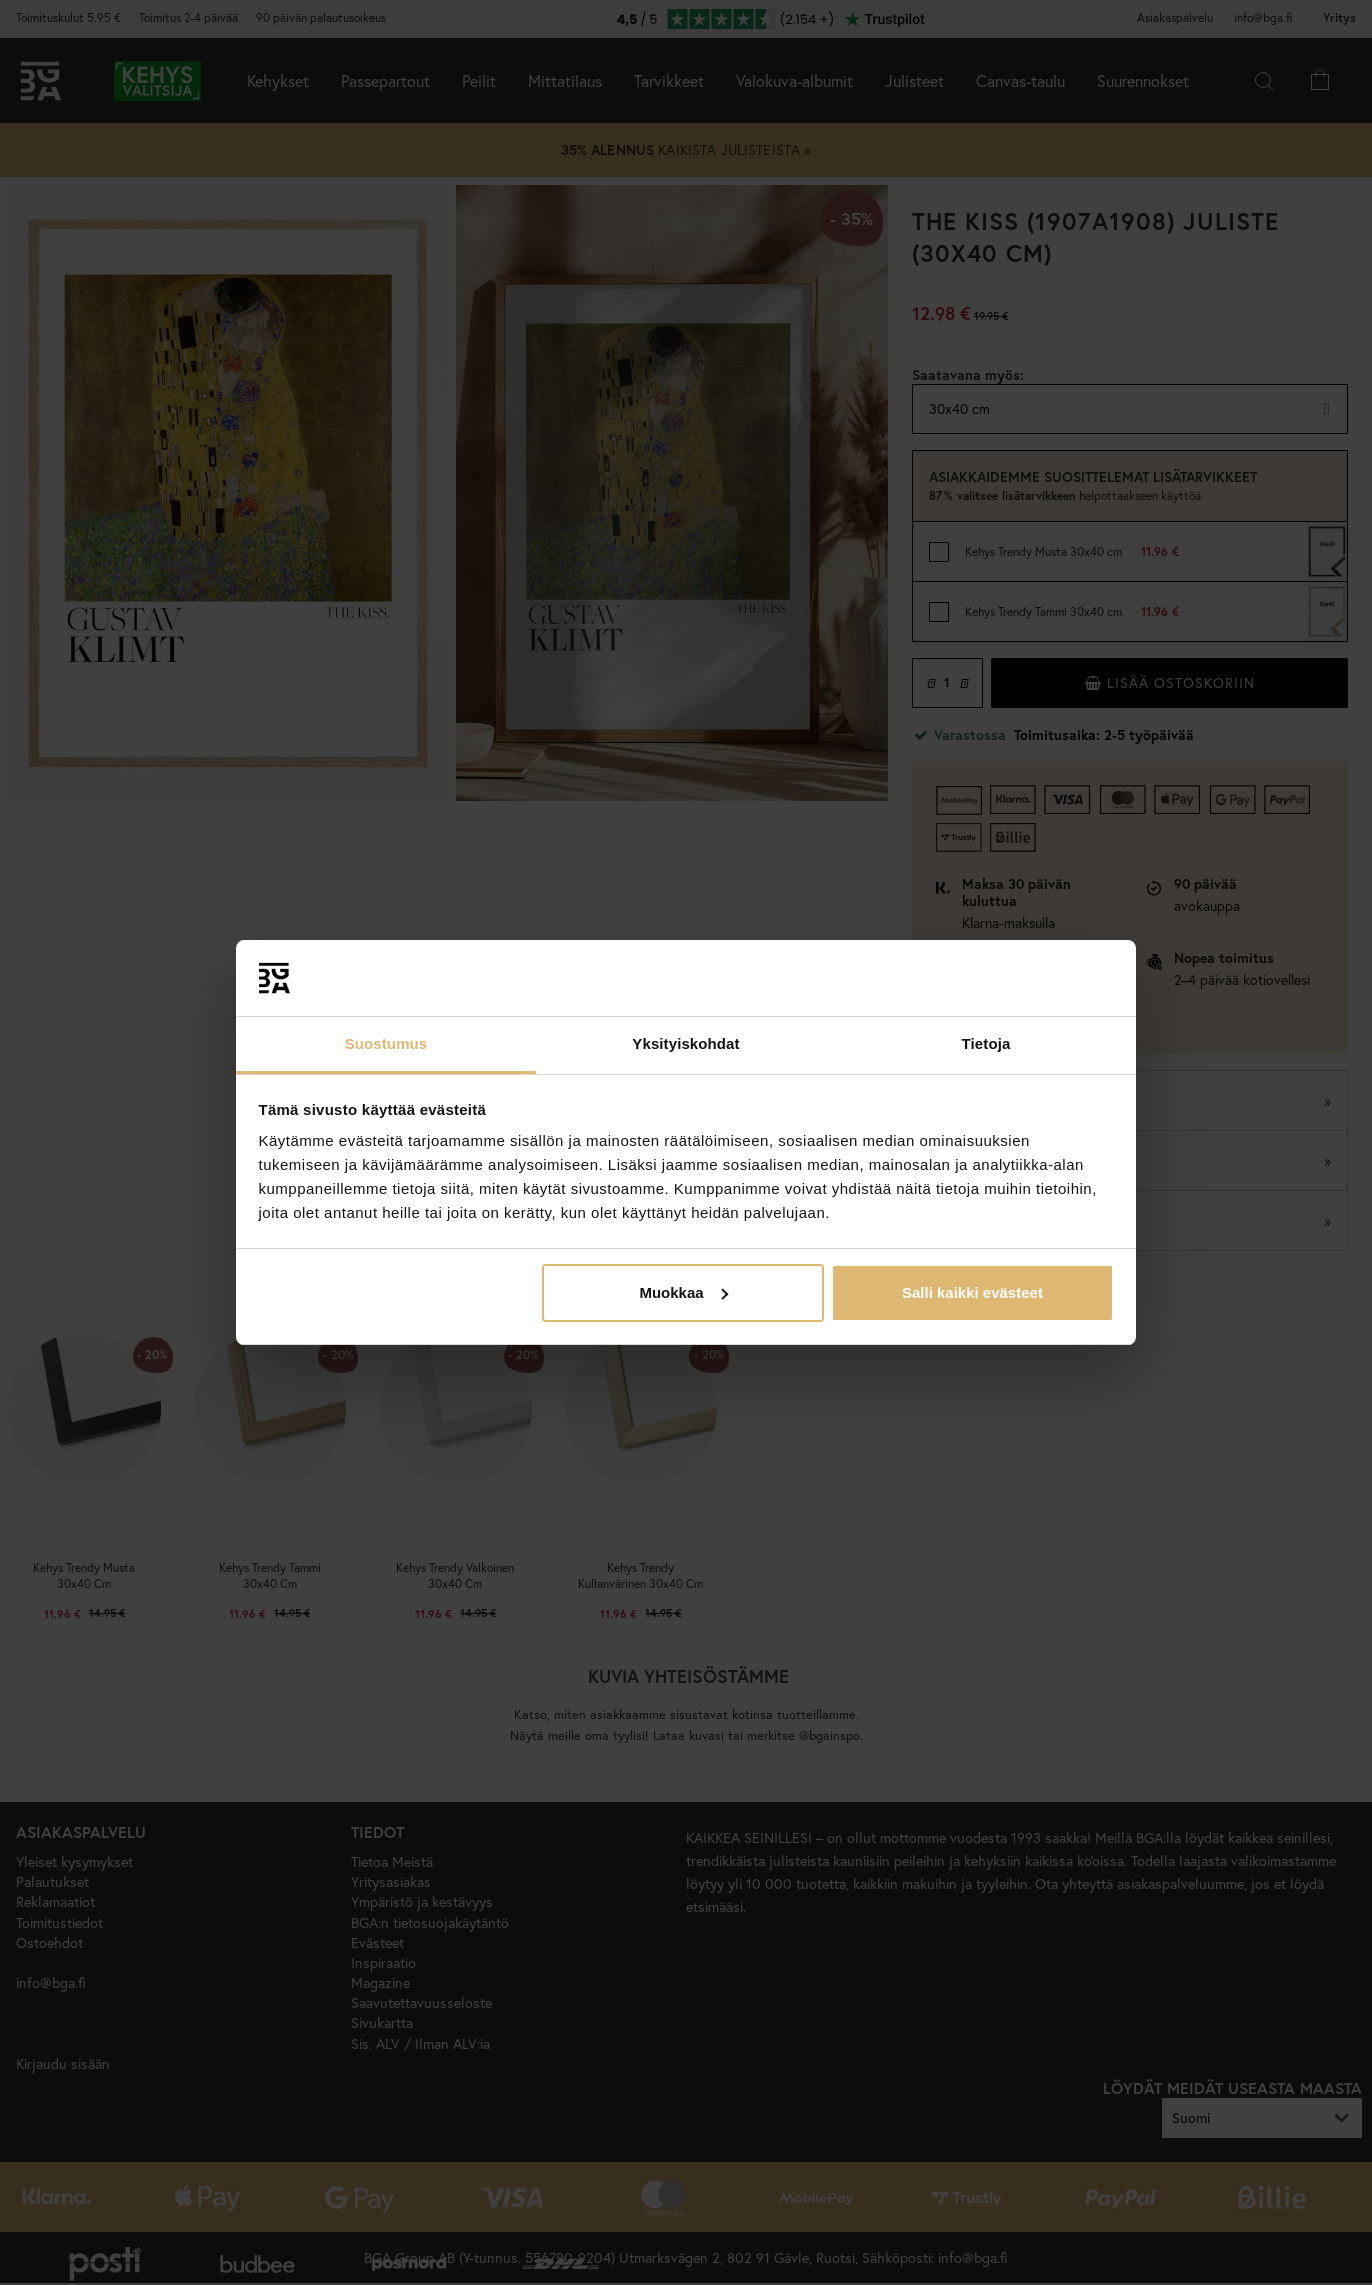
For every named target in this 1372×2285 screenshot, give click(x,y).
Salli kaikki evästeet (972, 1292)
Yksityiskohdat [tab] (685, 1043)
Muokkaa (683, 1292)
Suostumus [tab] (386, 1043)
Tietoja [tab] (986, 1043)
